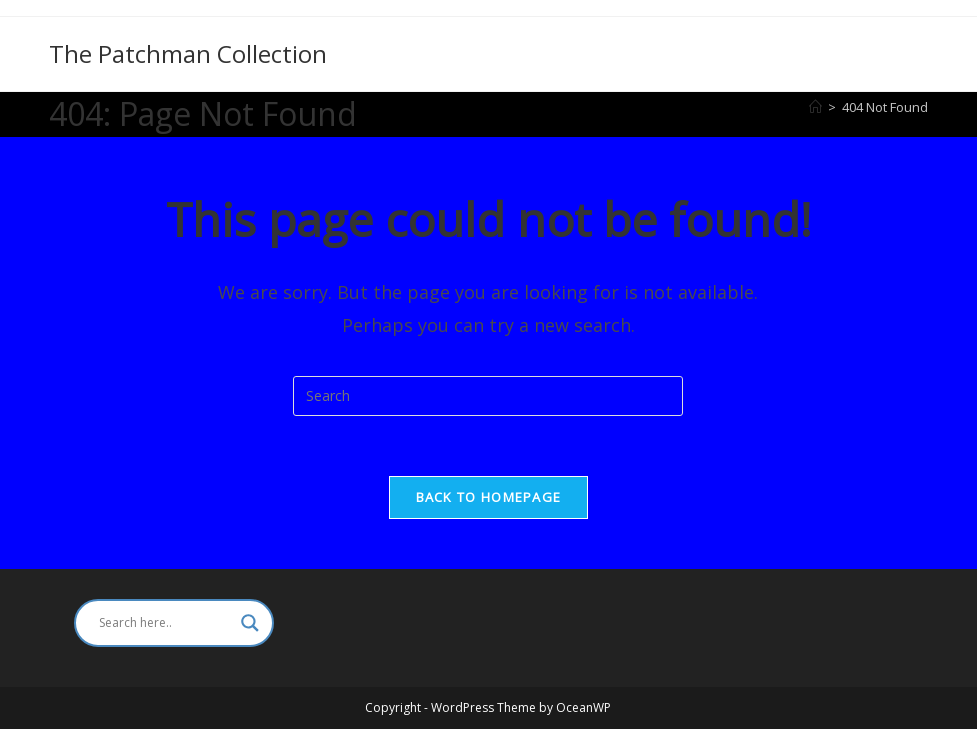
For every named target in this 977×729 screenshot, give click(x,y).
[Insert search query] (488, 396)
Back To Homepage (489, 497)
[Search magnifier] (250, 623)
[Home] (815, 107)
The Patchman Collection (188, 53)
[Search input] (165, 623)
